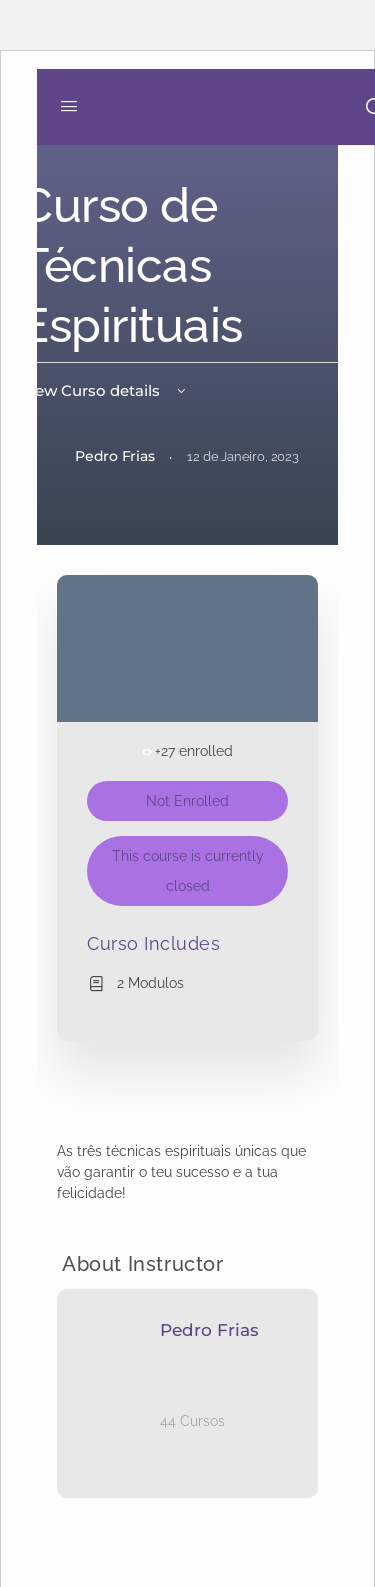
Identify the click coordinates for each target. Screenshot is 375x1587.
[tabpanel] (187, 1172)
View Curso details (104, 390)
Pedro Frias (209, 1330)
